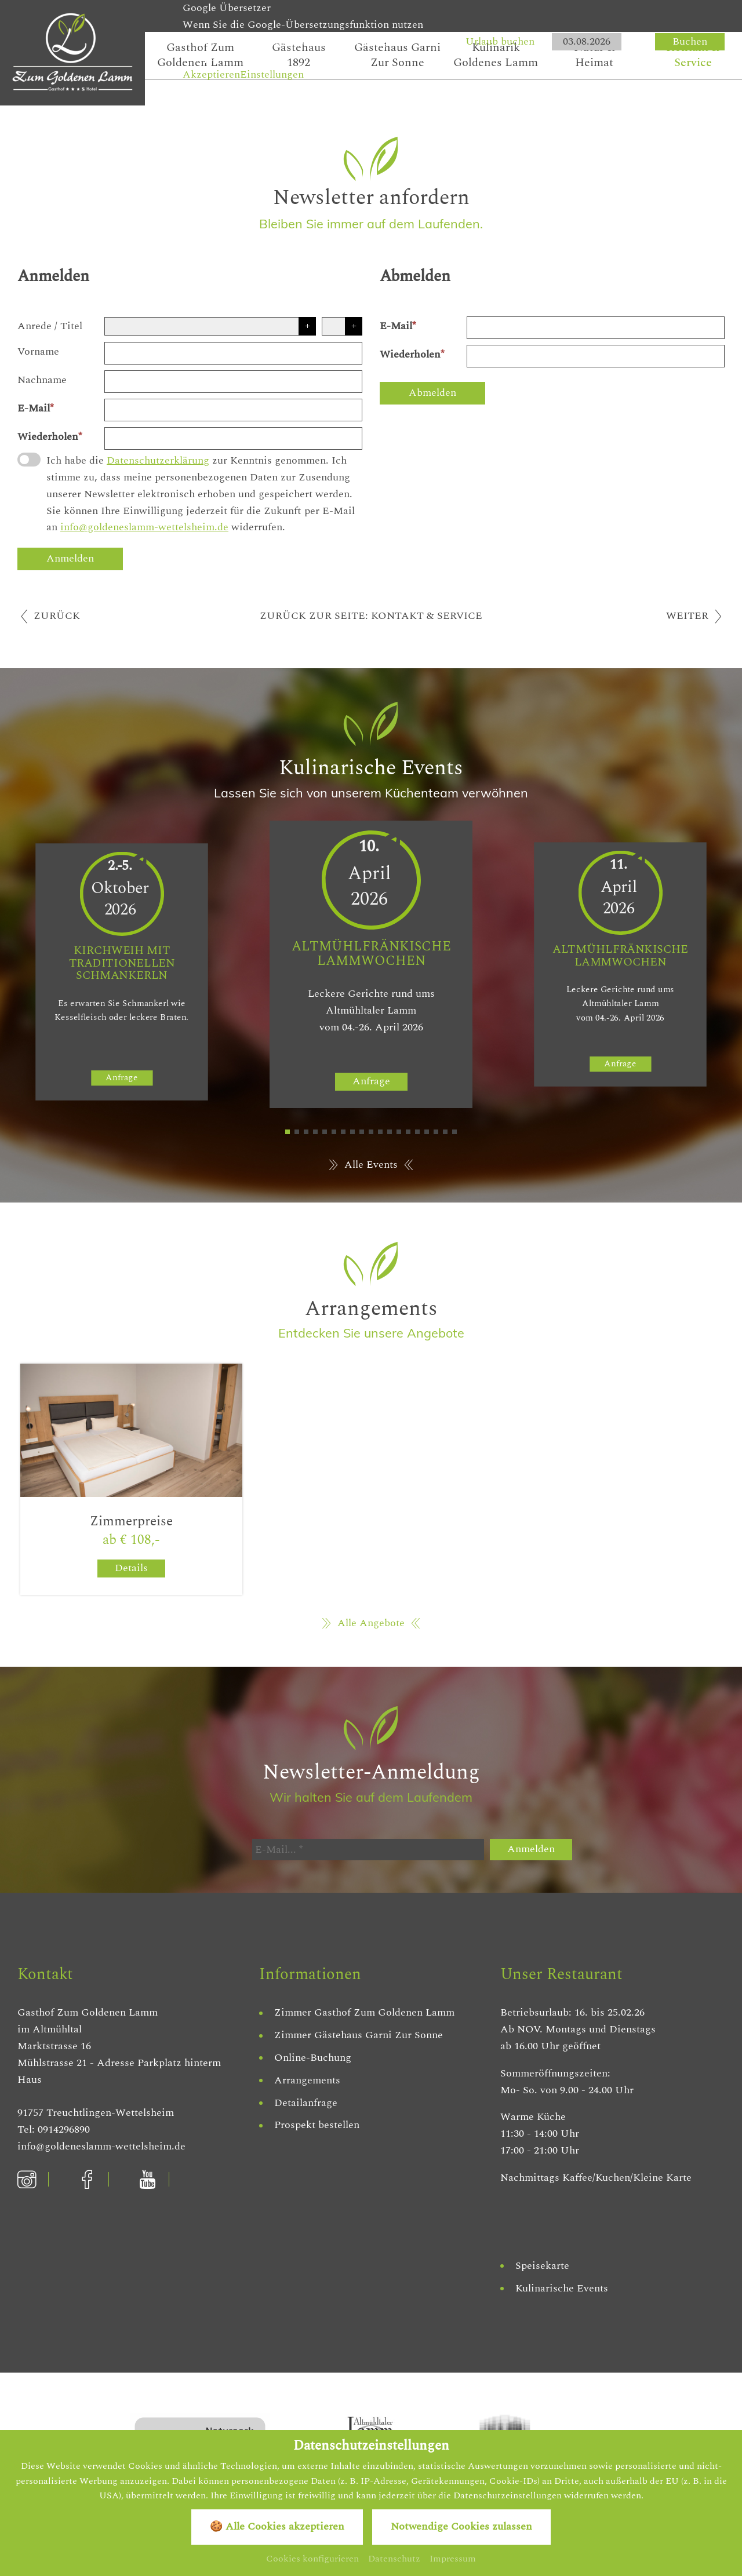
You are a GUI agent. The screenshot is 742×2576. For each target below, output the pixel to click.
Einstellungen (272, 74)
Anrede (34, 326)
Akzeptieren (211, 74)
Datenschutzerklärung (158, 460)
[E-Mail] (233, 410)
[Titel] (342, 326)
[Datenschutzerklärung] (29, 460)
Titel (71, 326)
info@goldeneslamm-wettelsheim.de (144, 527)
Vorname (38, 351)
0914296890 (64, 2129)
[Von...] (586, 42)
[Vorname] (233, 353)
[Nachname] (233, 381)
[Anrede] (210, 326)
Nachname (42, 380)
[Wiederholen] (233, 438)
